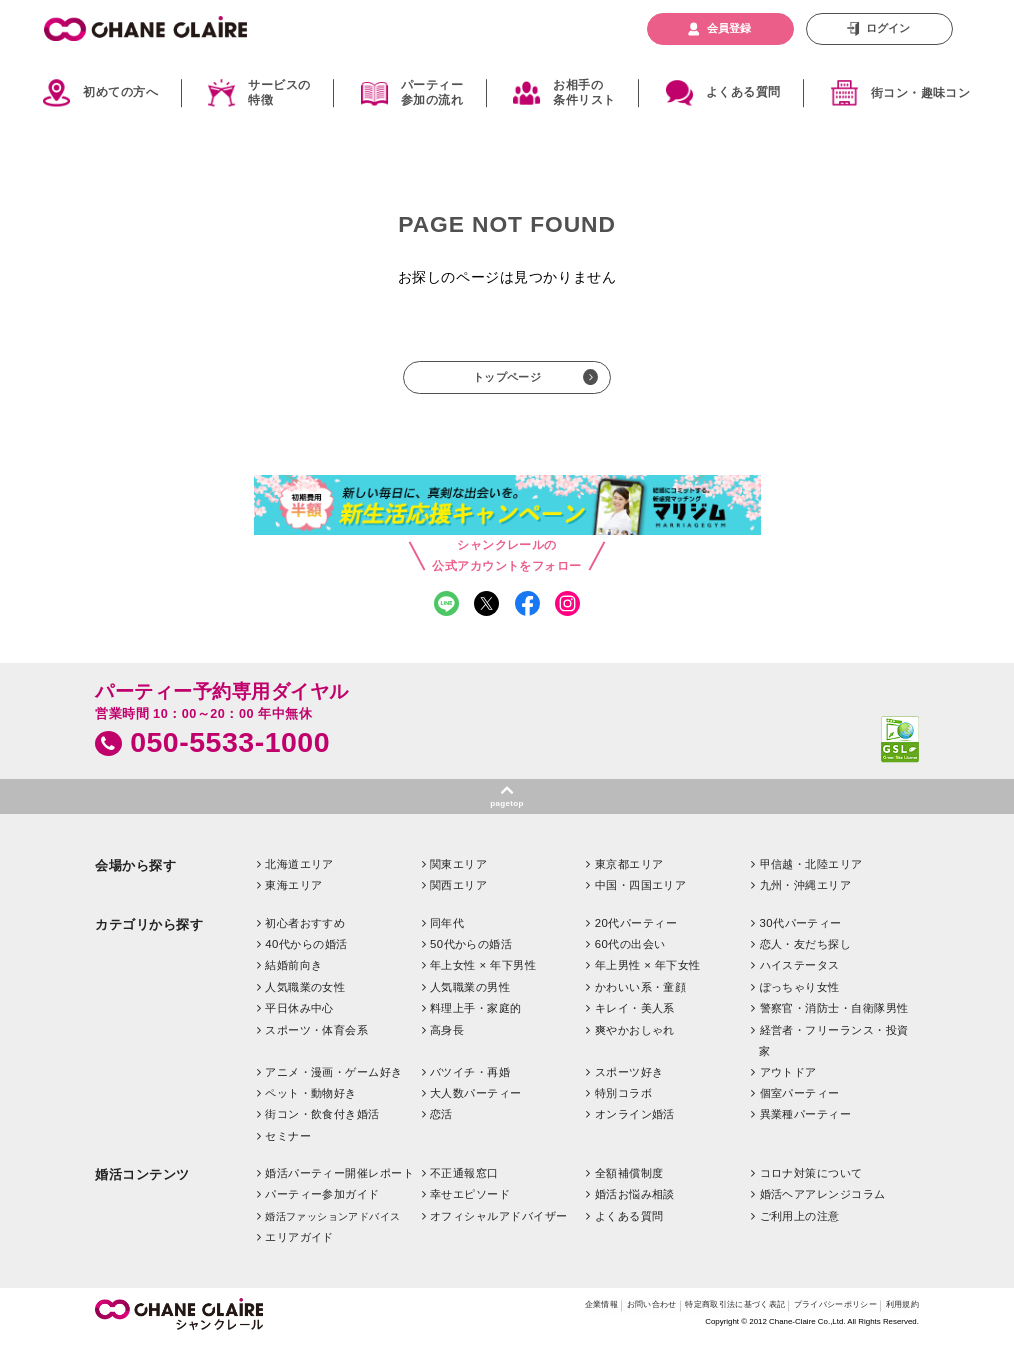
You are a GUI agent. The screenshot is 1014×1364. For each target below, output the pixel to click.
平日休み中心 (299, 1029)
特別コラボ (623, 1113)
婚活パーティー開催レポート (339, 1193)
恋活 (441, 1135)
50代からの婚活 (471, 964)
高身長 (447, 1050)
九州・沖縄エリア (806, 906)
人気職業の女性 (305, 1007)
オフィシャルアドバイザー (498, 1236)
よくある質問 (743, 92)
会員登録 (729, 28)
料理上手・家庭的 (476, 1029)
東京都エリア (629, 884)
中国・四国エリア (641, 906)
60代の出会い (630, 964)
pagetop (507, 820)
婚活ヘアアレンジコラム (823, 1215)
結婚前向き (293, 986)
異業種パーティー (806, 1135)
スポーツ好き (629, 1092)
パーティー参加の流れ (432, 93)
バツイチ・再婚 (470, 1092)
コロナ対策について (811, 1193)
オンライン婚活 (635, 1135)
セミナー (288, 1156)
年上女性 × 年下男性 (483, 986)
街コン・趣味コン (921, 93)
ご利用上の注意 (800, 1236)
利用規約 (898, 1327)
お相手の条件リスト (584, 93)
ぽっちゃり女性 (800, 1007)
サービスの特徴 (279, 93)
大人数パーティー (476, 1113)
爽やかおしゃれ (635, 1050)
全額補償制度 (629, 1193)
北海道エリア (299, 884)
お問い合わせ (584, 1327)
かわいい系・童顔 (641, 1007)
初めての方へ (120, 92)
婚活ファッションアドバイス (332, 1236)
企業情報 (521, 1327)
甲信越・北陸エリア (811, 884)
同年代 (447, 943)
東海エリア (293, 906)
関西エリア (458, 906)
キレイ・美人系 (635, 1029)
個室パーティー (800, 1113)
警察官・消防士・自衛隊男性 (834, 1029)
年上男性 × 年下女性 (648, 986)
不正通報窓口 (464, 1193)
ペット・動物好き (311, 1113)
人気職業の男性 (470, 1007)
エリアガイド (299, 1257)
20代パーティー (636, 943)
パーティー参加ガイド (322, 1215)
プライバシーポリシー (814, 1327)
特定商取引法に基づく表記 (688, 1327)
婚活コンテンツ (142, 1194)
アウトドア (788, 1092)
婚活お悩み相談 (635, 1215)
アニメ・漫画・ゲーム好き (333, 1092)
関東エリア (458, 884)
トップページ (506, 381)
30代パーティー (801, 943)
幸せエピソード (470, 1215)
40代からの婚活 (306, 964)
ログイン (888, 28)
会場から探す (135, 885)
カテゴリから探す (149, 944)
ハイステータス (800, 986)
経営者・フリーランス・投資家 (833, 1060)
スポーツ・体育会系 (316, 1050)
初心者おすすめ (305, 943)
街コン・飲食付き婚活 (322, 1135)
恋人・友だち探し (806, 964)
